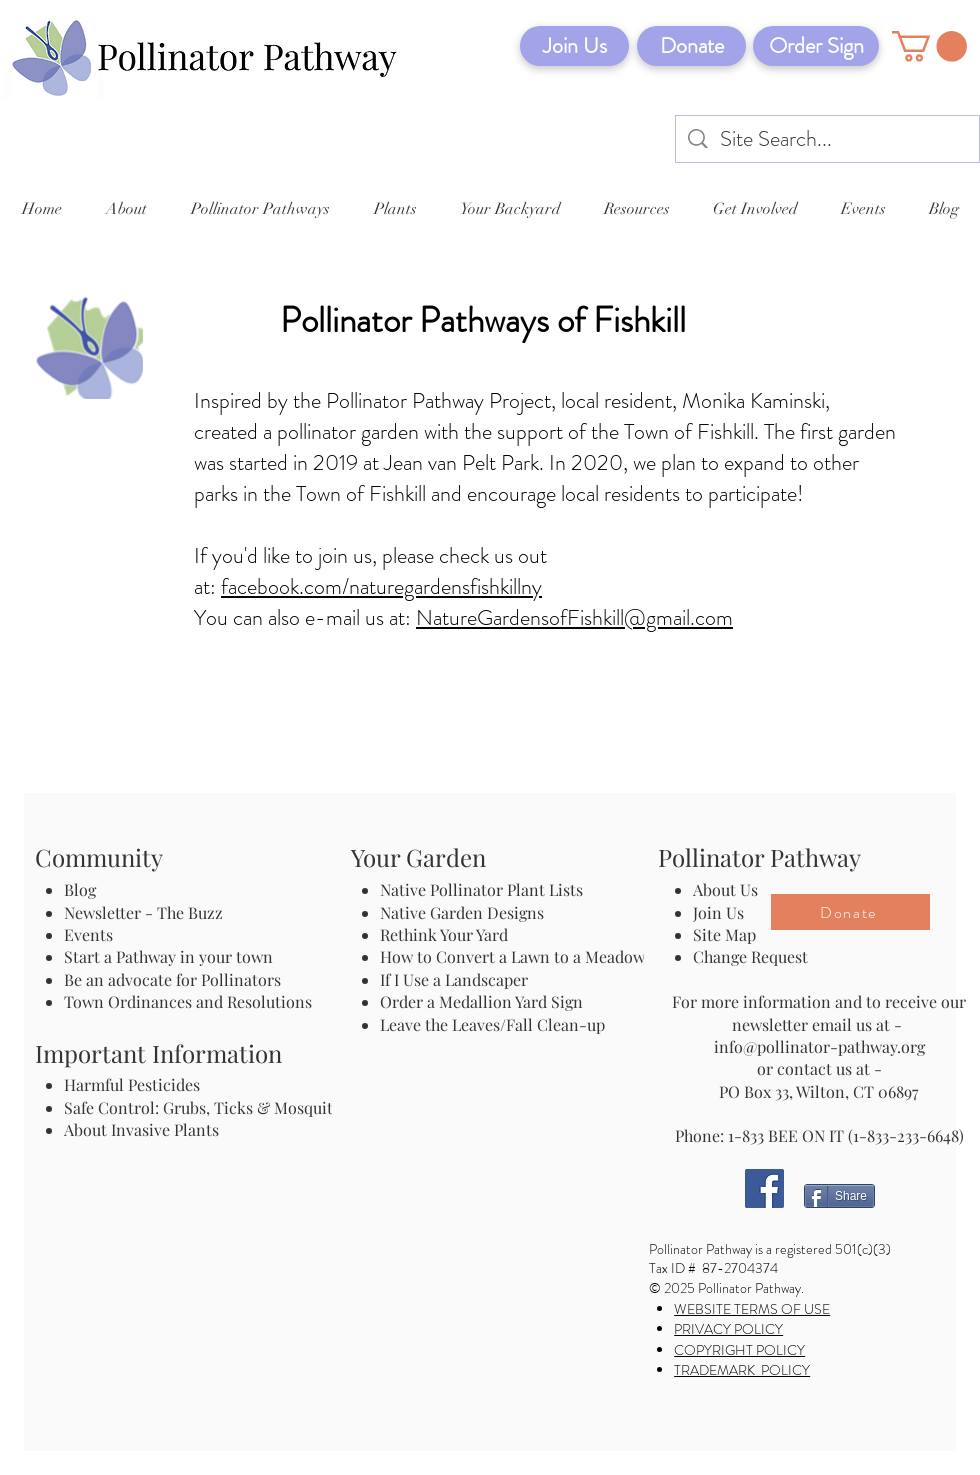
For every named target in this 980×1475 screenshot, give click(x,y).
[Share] (839, 1196)
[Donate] (691, 46)
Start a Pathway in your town (168, 956)
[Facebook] (764, 1188)
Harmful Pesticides (132, 1084)
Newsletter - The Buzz (143, 912)
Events (88, 934)
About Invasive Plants (141, 1129)
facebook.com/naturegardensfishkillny (381, 586)
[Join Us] (574, 46)
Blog (84, 889)
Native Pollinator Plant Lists (481, 889)
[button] (929, 46)
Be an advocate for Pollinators (172, 979)
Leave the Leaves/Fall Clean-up (492, 1024)
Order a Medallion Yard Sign (481, 1001)
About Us (725, 889)
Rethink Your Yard (444, 934)
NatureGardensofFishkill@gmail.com (574, 617)
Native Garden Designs (462, 912)
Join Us (718, 912)
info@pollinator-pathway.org (819, 1046)
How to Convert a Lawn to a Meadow (512, 956)
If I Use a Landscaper (454, 979)
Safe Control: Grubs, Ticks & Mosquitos (206, 1107)
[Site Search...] (828, 139)
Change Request (750, 956)
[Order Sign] (816, 46)
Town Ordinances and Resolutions (188, 1001)
